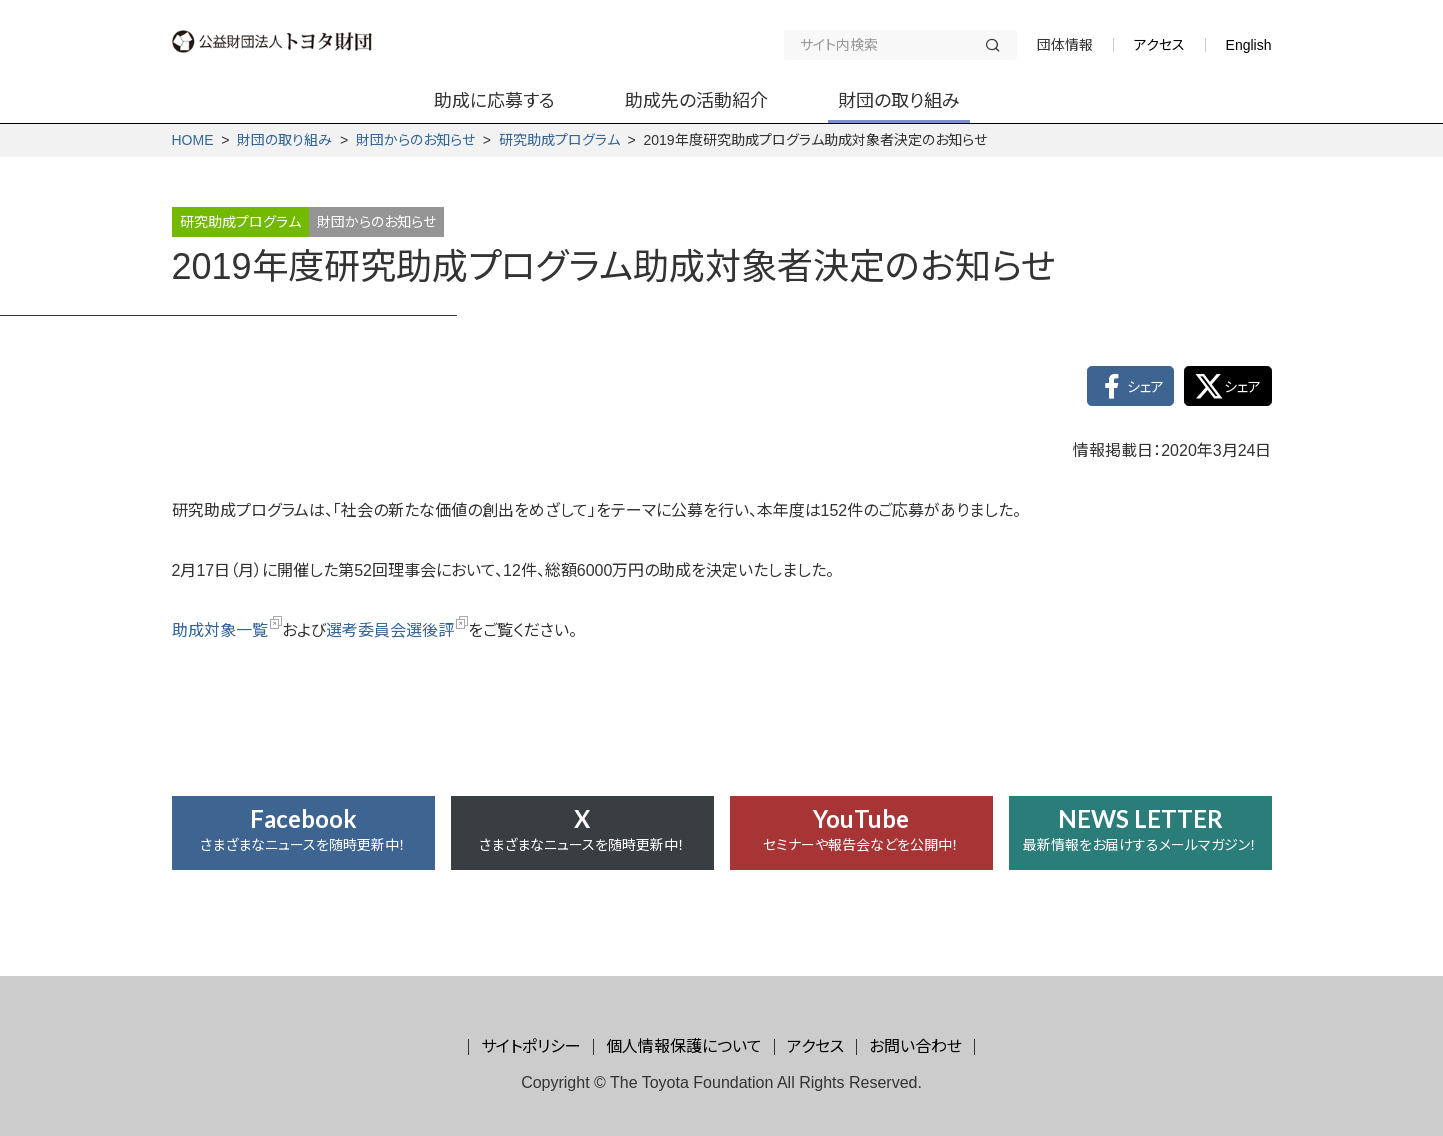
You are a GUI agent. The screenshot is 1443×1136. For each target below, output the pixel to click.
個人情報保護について (684, 1046)
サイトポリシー (531, 1046)
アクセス (1159, 45)
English (1249, 45)
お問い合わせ (915, 1046)
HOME (193, 140)
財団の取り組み (284, 140)
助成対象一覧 (227, 630)
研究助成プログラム (559, 140)
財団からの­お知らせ (415, 140)
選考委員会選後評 (397, 630)
